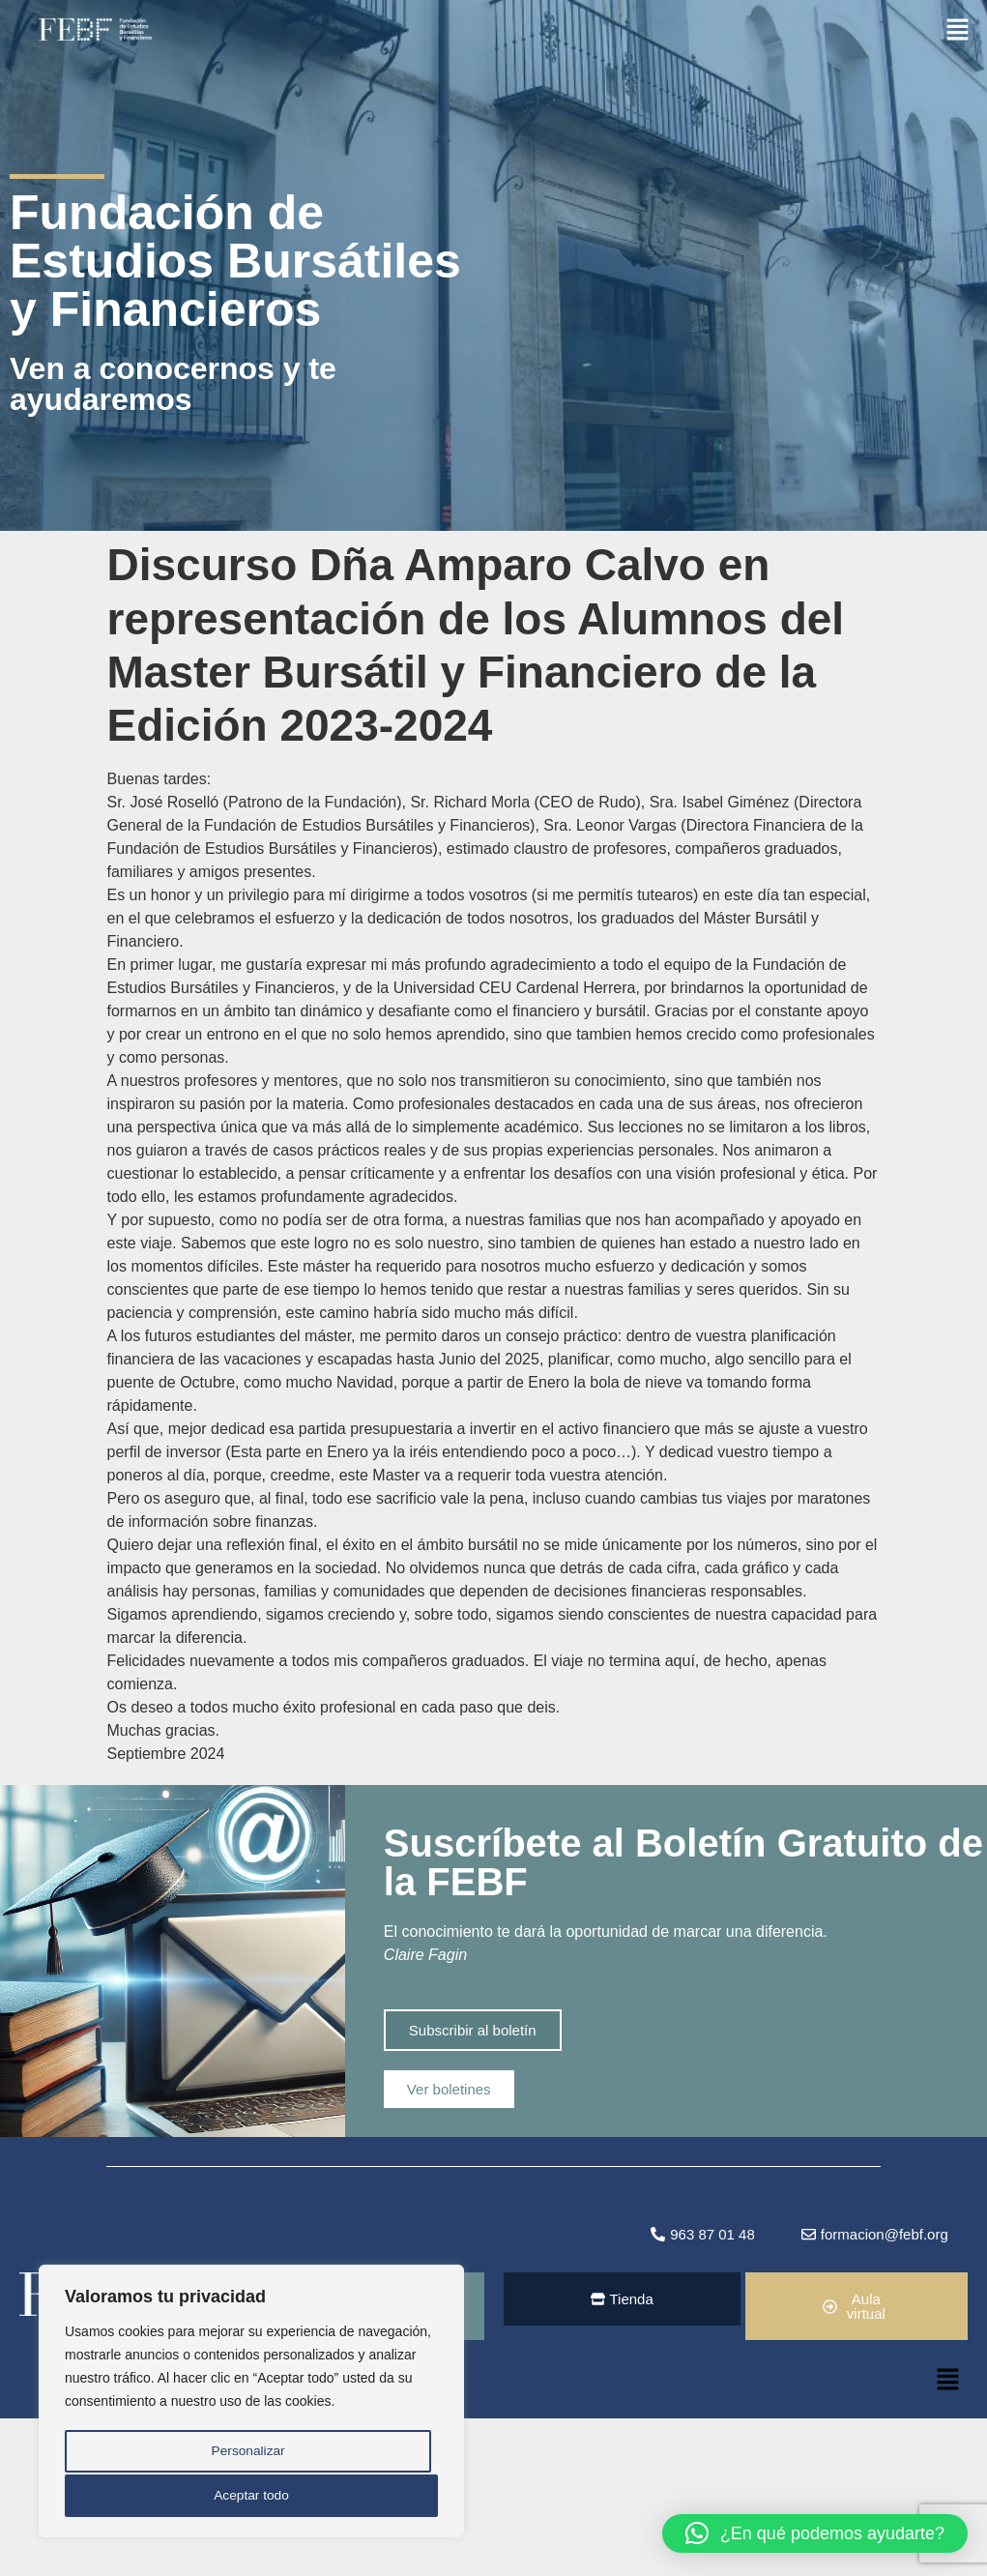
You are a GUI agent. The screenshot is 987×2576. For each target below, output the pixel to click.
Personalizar (247, 2453)
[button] (958, 28)
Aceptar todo (251, 2495)
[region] (251, 2403)
